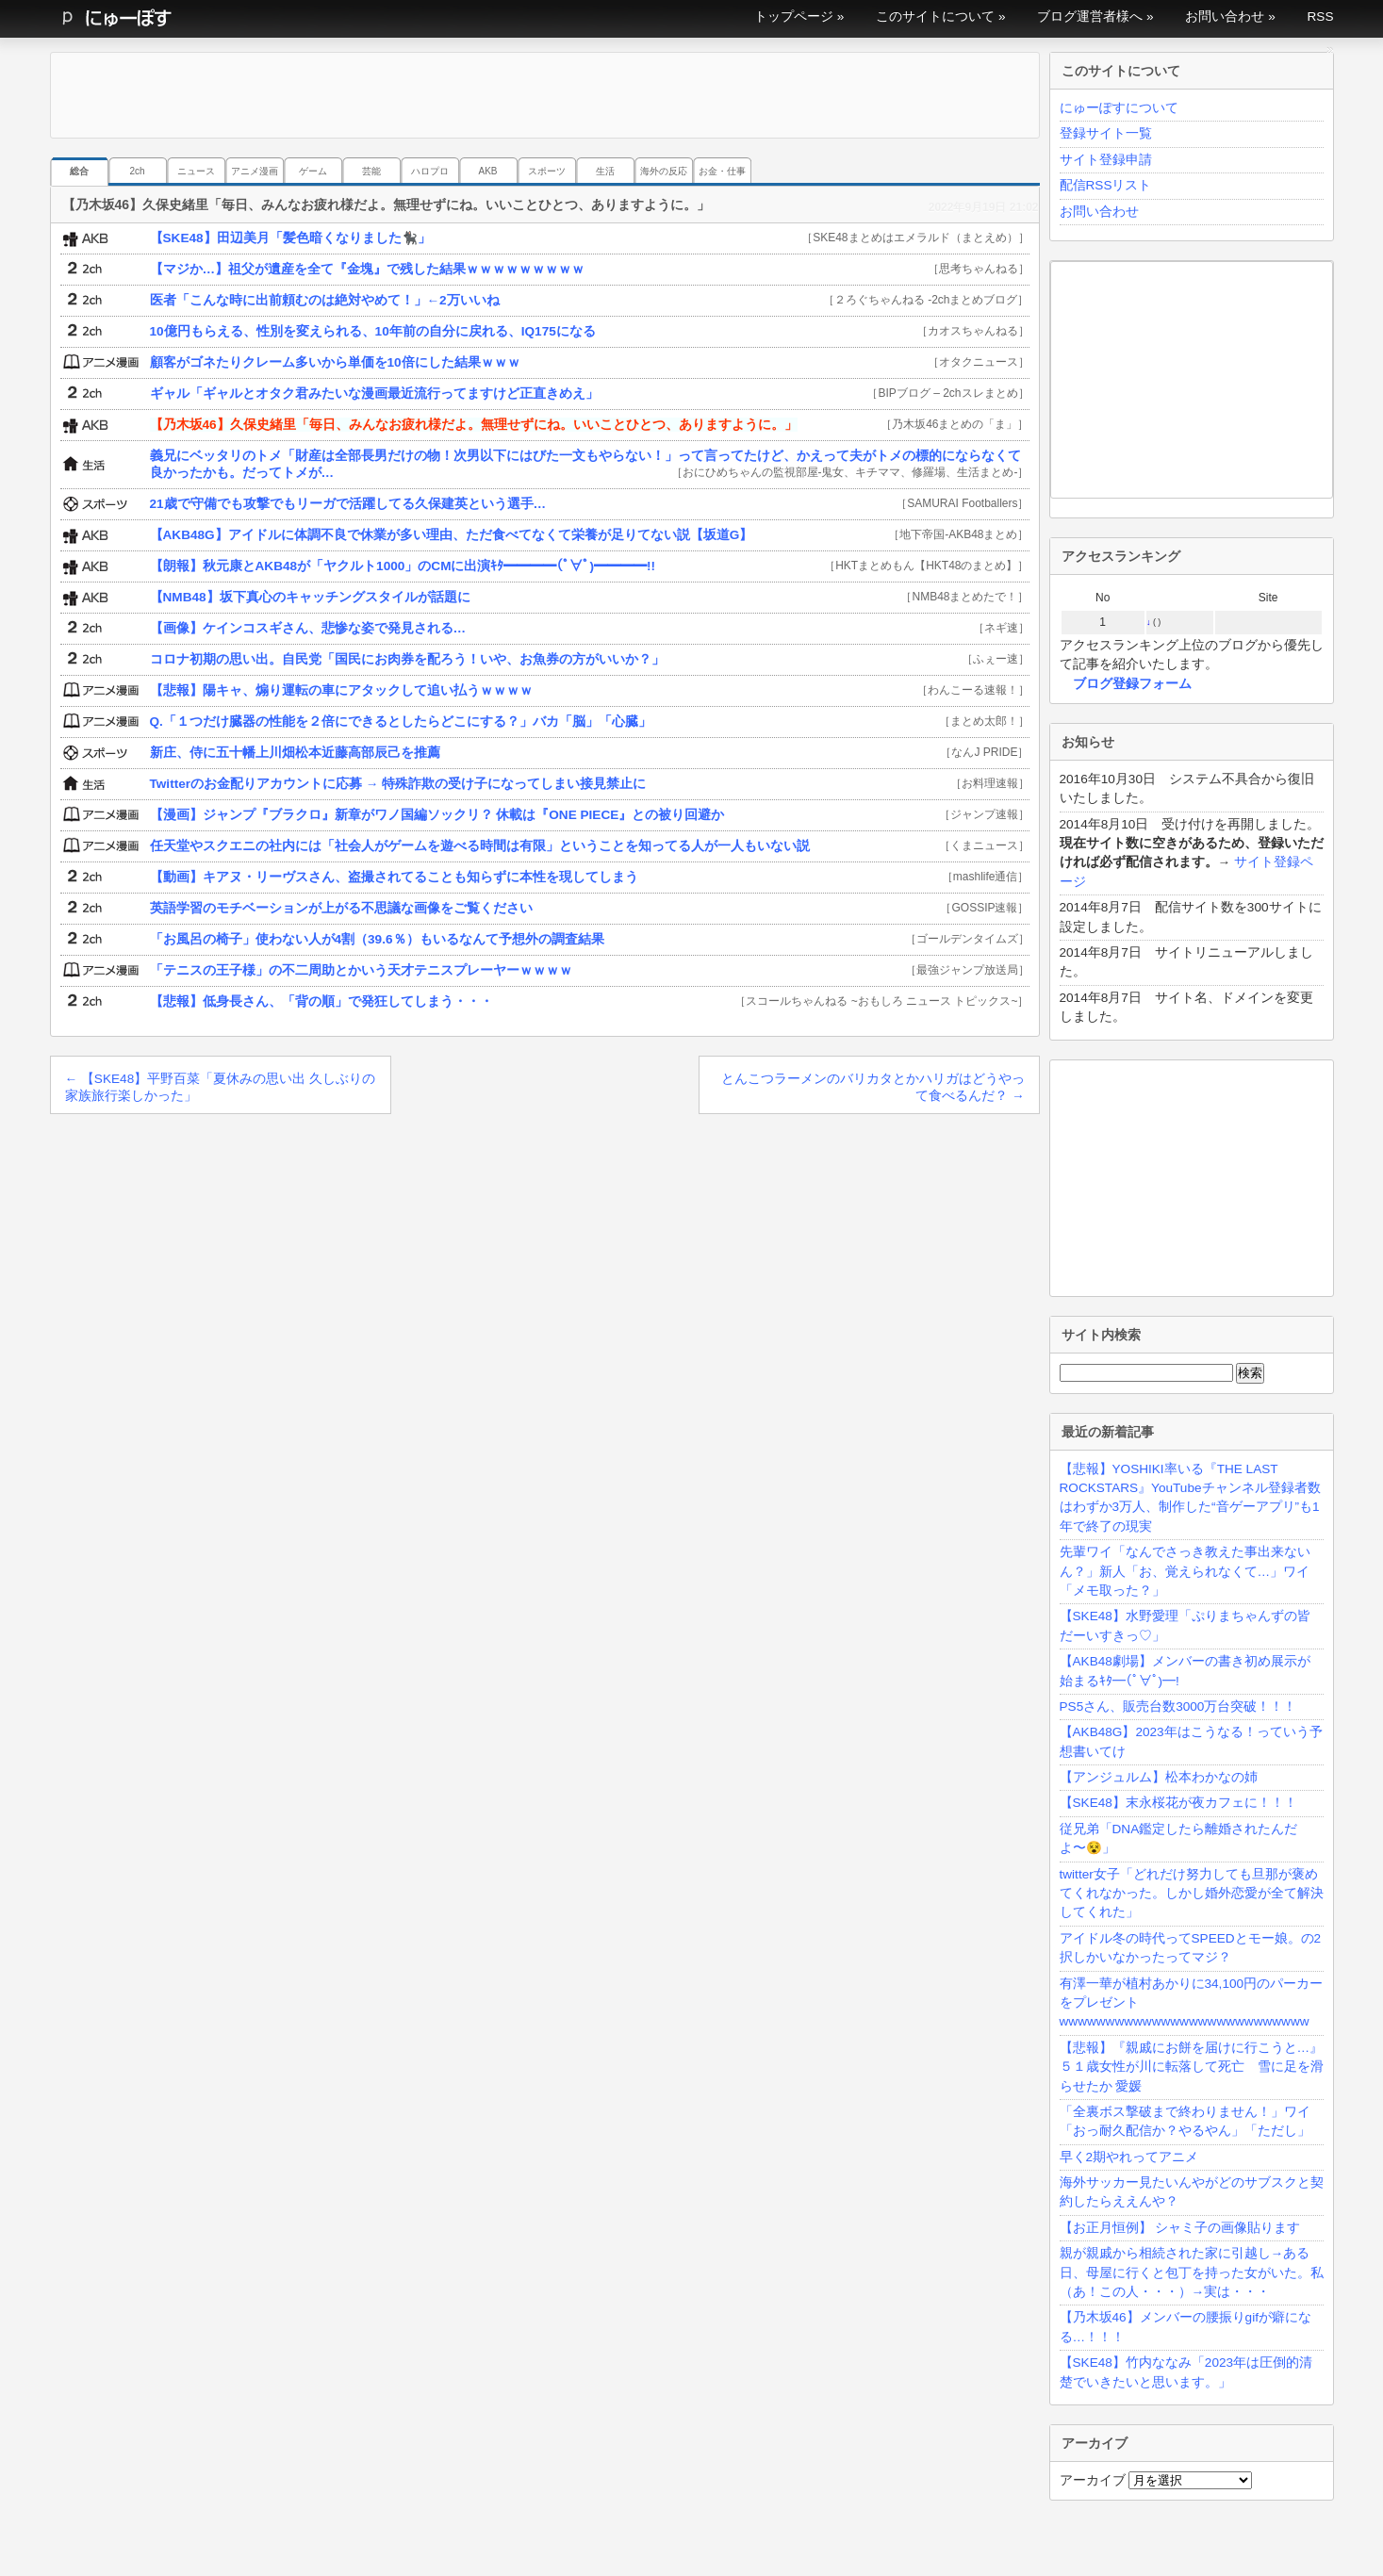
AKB (487, 171)
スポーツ (547, 171)
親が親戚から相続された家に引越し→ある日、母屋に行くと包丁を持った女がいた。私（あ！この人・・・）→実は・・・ (1192, 2272)
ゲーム (313, 171)
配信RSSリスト (1106, 185)
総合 (79, 171)
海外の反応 (663, 171)
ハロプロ (430, 171)
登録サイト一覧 (1106, 133)
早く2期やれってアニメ (1129, 2157)
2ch (136, 171)
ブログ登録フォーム (1132, 684)
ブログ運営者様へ (1090, 16)
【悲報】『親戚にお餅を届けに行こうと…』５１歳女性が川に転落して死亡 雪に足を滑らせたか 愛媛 (1192, 2067)
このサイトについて (935, 16)
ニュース (196, 171)
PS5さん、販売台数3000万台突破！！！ (1178, 1706)
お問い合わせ (1224, 16)
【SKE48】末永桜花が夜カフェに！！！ (1178, 1803)
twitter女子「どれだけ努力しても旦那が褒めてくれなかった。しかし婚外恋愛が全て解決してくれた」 (1192, 1893)
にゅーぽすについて (1119, 108)
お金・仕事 (722, 171)
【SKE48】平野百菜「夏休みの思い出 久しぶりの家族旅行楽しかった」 (220, 1087)
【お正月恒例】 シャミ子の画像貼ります (1180, 2228)
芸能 (371, 171)
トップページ (793, 16)
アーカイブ (1093, 2480)
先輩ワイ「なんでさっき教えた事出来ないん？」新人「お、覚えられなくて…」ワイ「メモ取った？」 (1185, 1571)
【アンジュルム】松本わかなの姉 (1159, 1777)
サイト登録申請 (1106, 160)
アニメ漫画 (254, 171)
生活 (605, 171)
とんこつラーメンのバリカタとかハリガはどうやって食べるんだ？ (873, 1087)
